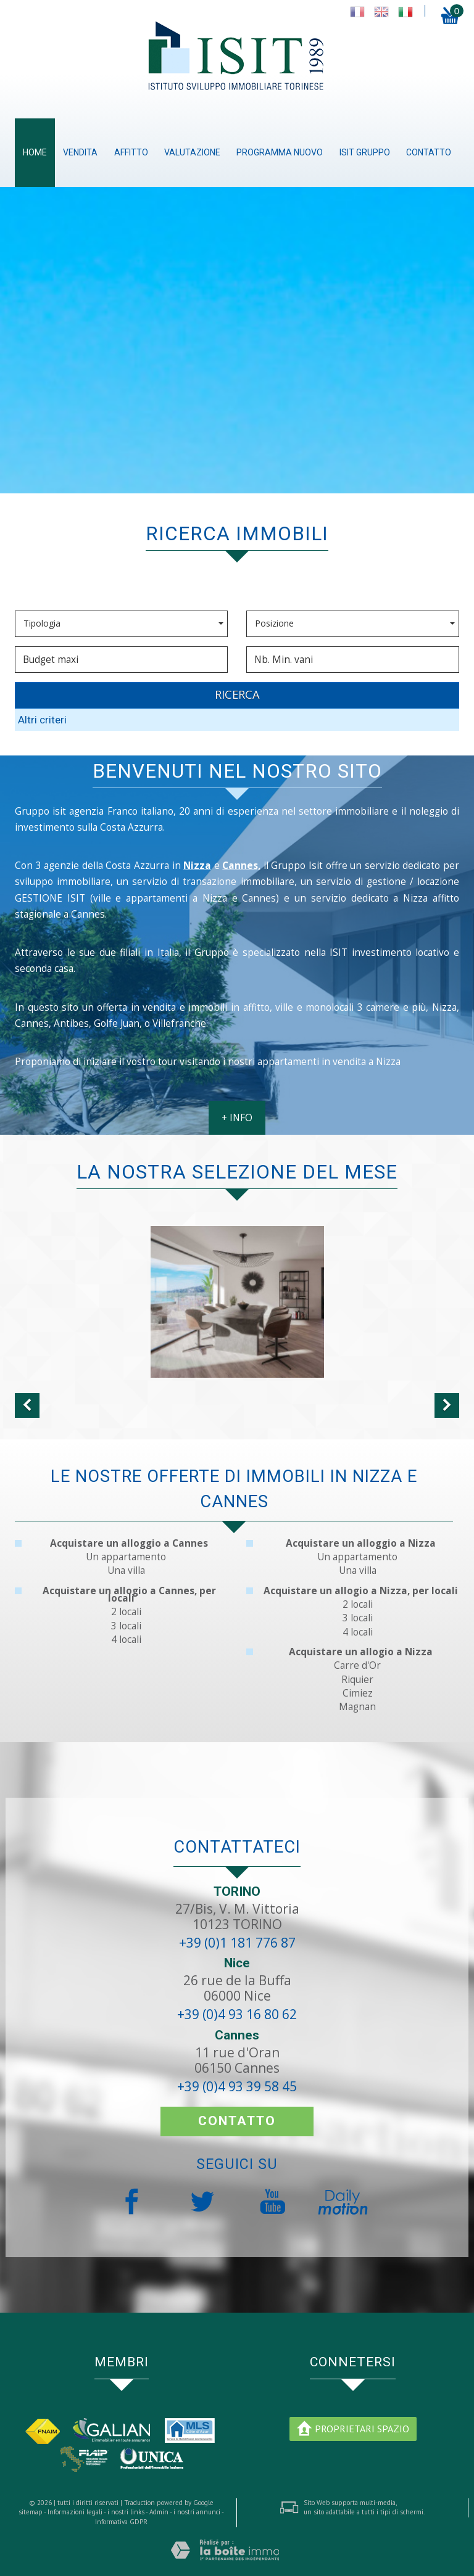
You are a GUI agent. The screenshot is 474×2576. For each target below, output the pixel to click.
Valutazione (192, 152)
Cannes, (241, 865)
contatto (428, 152)
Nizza (197, 865)
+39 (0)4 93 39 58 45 (237, 2086)
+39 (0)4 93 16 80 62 (237, 2014)
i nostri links (125, 2512)
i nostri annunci (196, 2512)
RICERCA (237, 694)
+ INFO (237, 1117)
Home (35, 152)
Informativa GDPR (121, 2521)
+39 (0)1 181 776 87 (237, 1942)
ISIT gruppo (364, 152)
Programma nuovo (279, 152)
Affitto (131, 152)
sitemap (31, 2512)
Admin (158, 2512)
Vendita (80, 152)
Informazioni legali (75, 2512)
